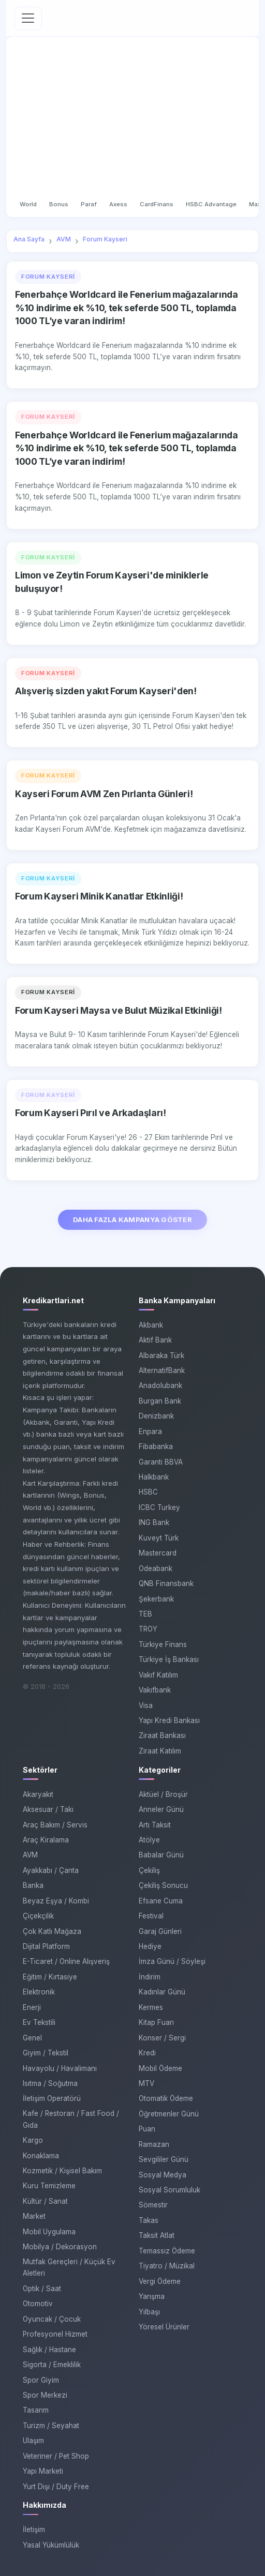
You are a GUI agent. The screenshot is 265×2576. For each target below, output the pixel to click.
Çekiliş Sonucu (163, 1885)
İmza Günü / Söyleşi (172, 1961)
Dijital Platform (46, 1946)
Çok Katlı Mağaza (52, 1931)
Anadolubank (160, 1385)
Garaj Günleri (160, 1931)
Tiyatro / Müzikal (167, 2266)
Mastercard (157, 1553)
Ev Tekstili (39, 2022)
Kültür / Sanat (45, 2201)
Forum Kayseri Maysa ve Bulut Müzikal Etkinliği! (118, 1010)
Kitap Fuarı (156, 2022)
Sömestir (153, 2205)
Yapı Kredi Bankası (169, 1720)
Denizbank (156, 1416)
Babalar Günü (161, 1855)
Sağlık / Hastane (49, 2349)
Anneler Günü (161, 1809)
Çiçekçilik (38, 1916)
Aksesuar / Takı (48, 1809)
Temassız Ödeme (167, 2251)
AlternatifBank (162, 1370)
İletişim (34, 2529)
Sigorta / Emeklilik (52, 2364)
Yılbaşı (149, 2312)
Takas (148, 2220)
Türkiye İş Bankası (169, 1659)
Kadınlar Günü (162, 1992)
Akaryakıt (38, 1794)
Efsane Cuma (161, 1901)
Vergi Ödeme (160, 2281)
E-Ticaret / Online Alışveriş (66, 1961)
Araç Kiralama (46, 1840)
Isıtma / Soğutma (50, 2083)
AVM (30, 1855)
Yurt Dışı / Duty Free (56, 2486)
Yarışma (152, 2296)
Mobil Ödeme (160, 2068)
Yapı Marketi (43, 2471)
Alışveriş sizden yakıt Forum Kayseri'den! (106, 690)
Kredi (147, 2053)
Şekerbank (156, 1599)
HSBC (148, 1492)
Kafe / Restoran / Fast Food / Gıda (71, 2119)
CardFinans (156, 204)
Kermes (151, 2007)
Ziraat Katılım (160, 1751)
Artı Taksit (155, 1825)
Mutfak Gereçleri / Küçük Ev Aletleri (69, 2268)
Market (34, 2216)
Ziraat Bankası (162, 1735)
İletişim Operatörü (52, 2098)
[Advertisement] (132, 119)
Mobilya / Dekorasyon (60, 2247)
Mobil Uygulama (49, 2232)
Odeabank (155, 1568)
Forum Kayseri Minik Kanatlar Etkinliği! (99, 896)
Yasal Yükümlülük (51, 2545)
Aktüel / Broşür (163, 1794)
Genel (32, 2038)
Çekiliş (149, 1870)
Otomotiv (38, 2303)
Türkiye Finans (163, 1644)
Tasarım (36, 2410)
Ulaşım (33, 2440)
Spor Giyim (41, 2380)
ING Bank (154, 1522)
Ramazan (154, 2144)
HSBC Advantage (211, 204)
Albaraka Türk (161, 1355)
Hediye (150, 1946)
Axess (118, 204)
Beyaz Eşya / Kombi (56, 1901)
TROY (148, 1629)
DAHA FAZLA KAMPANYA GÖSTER (132, 1219)
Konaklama (41, 2156)
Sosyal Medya (162, 2175)
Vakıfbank (155, 1690)
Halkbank (154, 1477)
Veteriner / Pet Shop (56, 2456)
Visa (146, 1705)
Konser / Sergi (162, 2038)
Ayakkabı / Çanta (51, 1870)
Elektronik (39, 1992)
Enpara (150, 1431)
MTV (146, 2083)
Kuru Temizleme (49, 2186)
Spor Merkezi (45, 2395)
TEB (145, 1614)
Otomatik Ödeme (166, 2098)
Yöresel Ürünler (164, 2327)
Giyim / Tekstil (45, 2053)
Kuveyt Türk (159, 1538)
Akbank (151, 1325)
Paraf (89, 204)
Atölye (149, 1840)
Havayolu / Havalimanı (60, 2068)
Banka (33, 1885)
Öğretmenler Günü (169, 2114)
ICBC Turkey (159, 1507)
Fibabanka (156, 1446)
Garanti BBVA (161, 1462)
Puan (147, 2129)
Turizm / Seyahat (51, 2425)
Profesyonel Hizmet (55, 2334)
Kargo (33, 2140)
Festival (151, 1916)
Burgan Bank (160, 1401)
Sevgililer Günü (163, 2159)
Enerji (32, 2007)
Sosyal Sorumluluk (169, 2190)
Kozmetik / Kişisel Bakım (62, 2171)
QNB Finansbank (166, 1583)
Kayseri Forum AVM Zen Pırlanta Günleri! (104, 793)
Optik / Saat (42, 2288)
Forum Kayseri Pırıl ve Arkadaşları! (90, 1112)
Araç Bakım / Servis (55, 1825)
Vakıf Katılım (158, 1675)
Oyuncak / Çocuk (52, 2319)
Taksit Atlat (156, 2235)
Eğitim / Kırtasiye (50, 1977)
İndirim (149, 1977)
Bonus (58, 204)
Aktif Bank (155, 1340)
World (28, 204)
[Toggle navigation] (28, 18)
